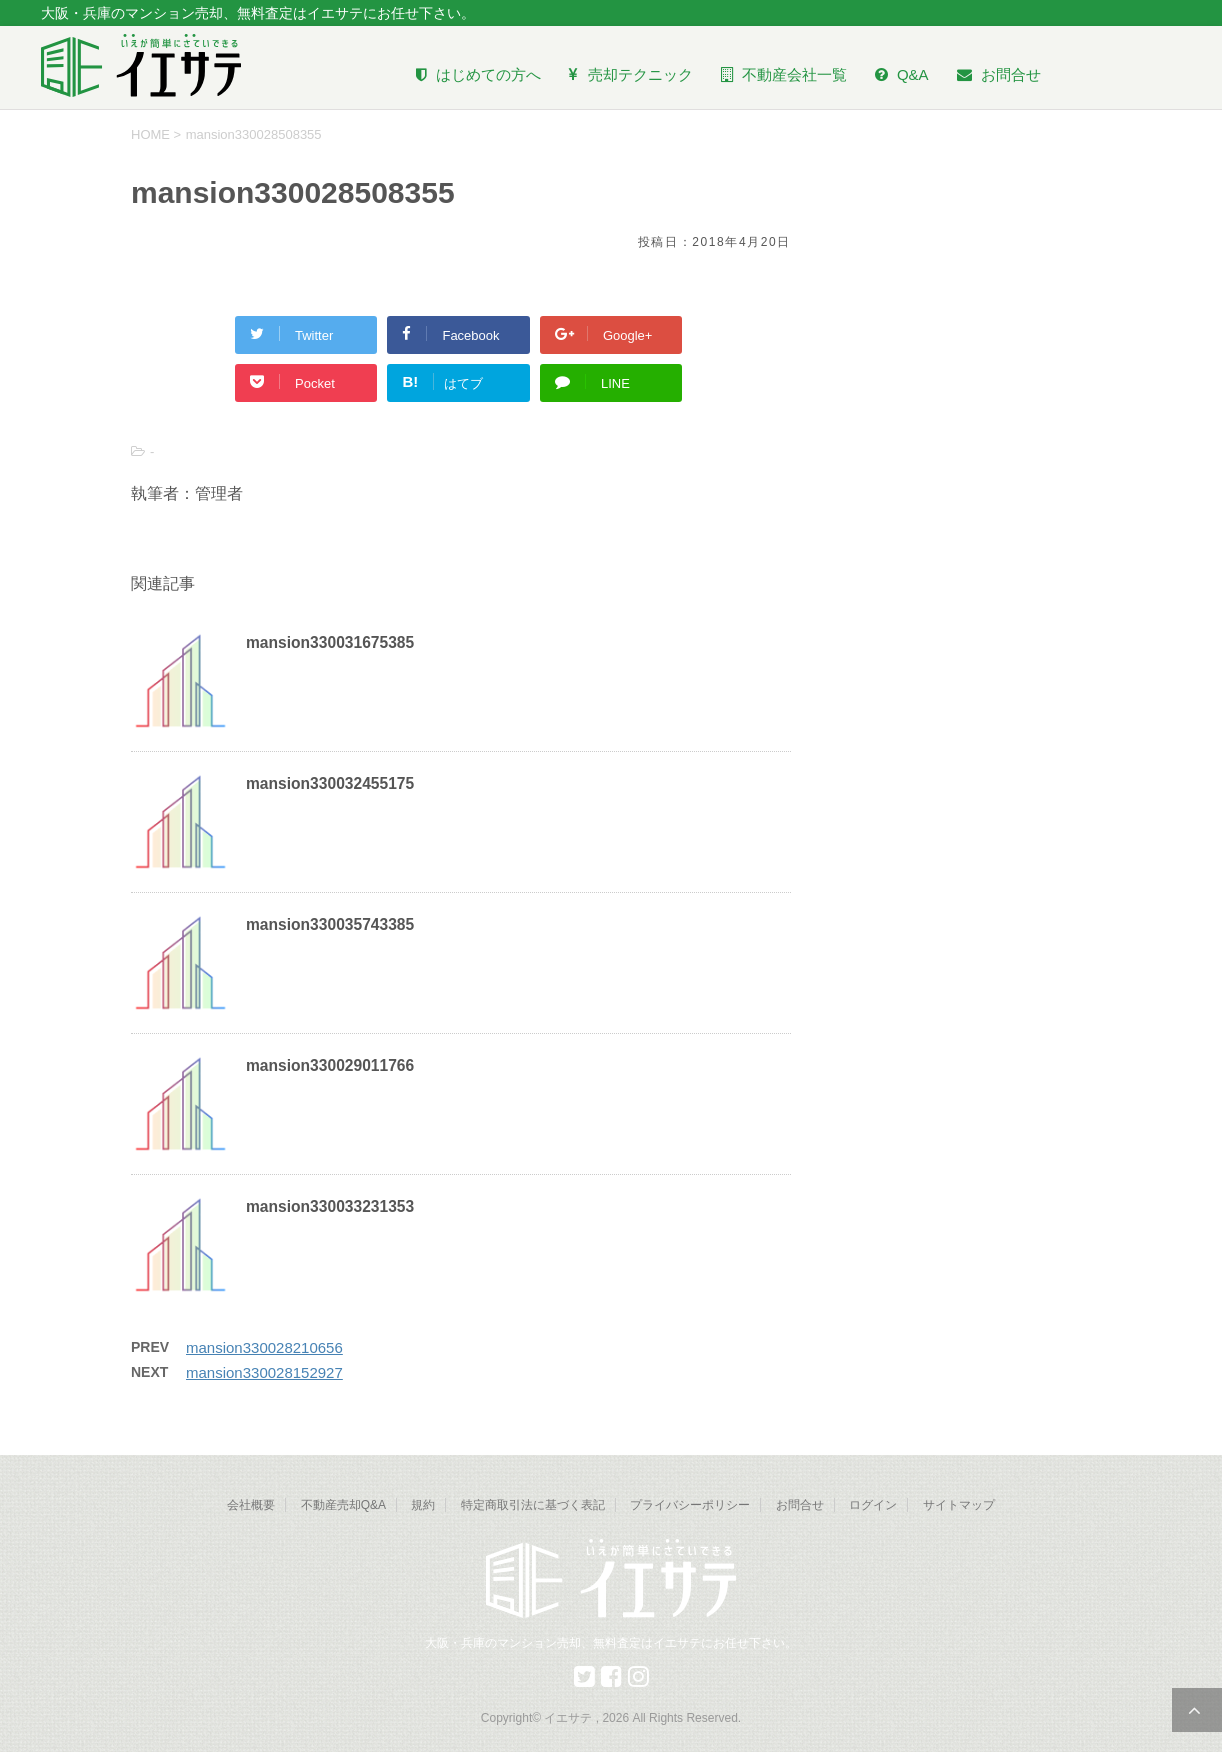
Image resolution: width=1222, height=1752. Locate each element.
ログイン (873, 1505)
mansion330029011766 (330, 1065)
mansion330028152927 (264, 1372)
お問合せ (800, 1505)
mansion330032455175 (330, 783)
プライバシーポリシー (690, 1505)
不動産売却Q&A (343, 1505)
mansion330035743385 (330, 924)
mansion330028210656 (264, 1347)
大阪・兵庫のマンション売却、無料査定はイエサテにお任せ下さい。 (611, 1643)
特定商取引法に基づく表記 (533, 1505)
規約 (423, 1505)
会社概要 (251, 1505)
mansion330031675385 (330, 642)
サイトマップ (959, 1505)
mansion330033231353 (330, 1206)
